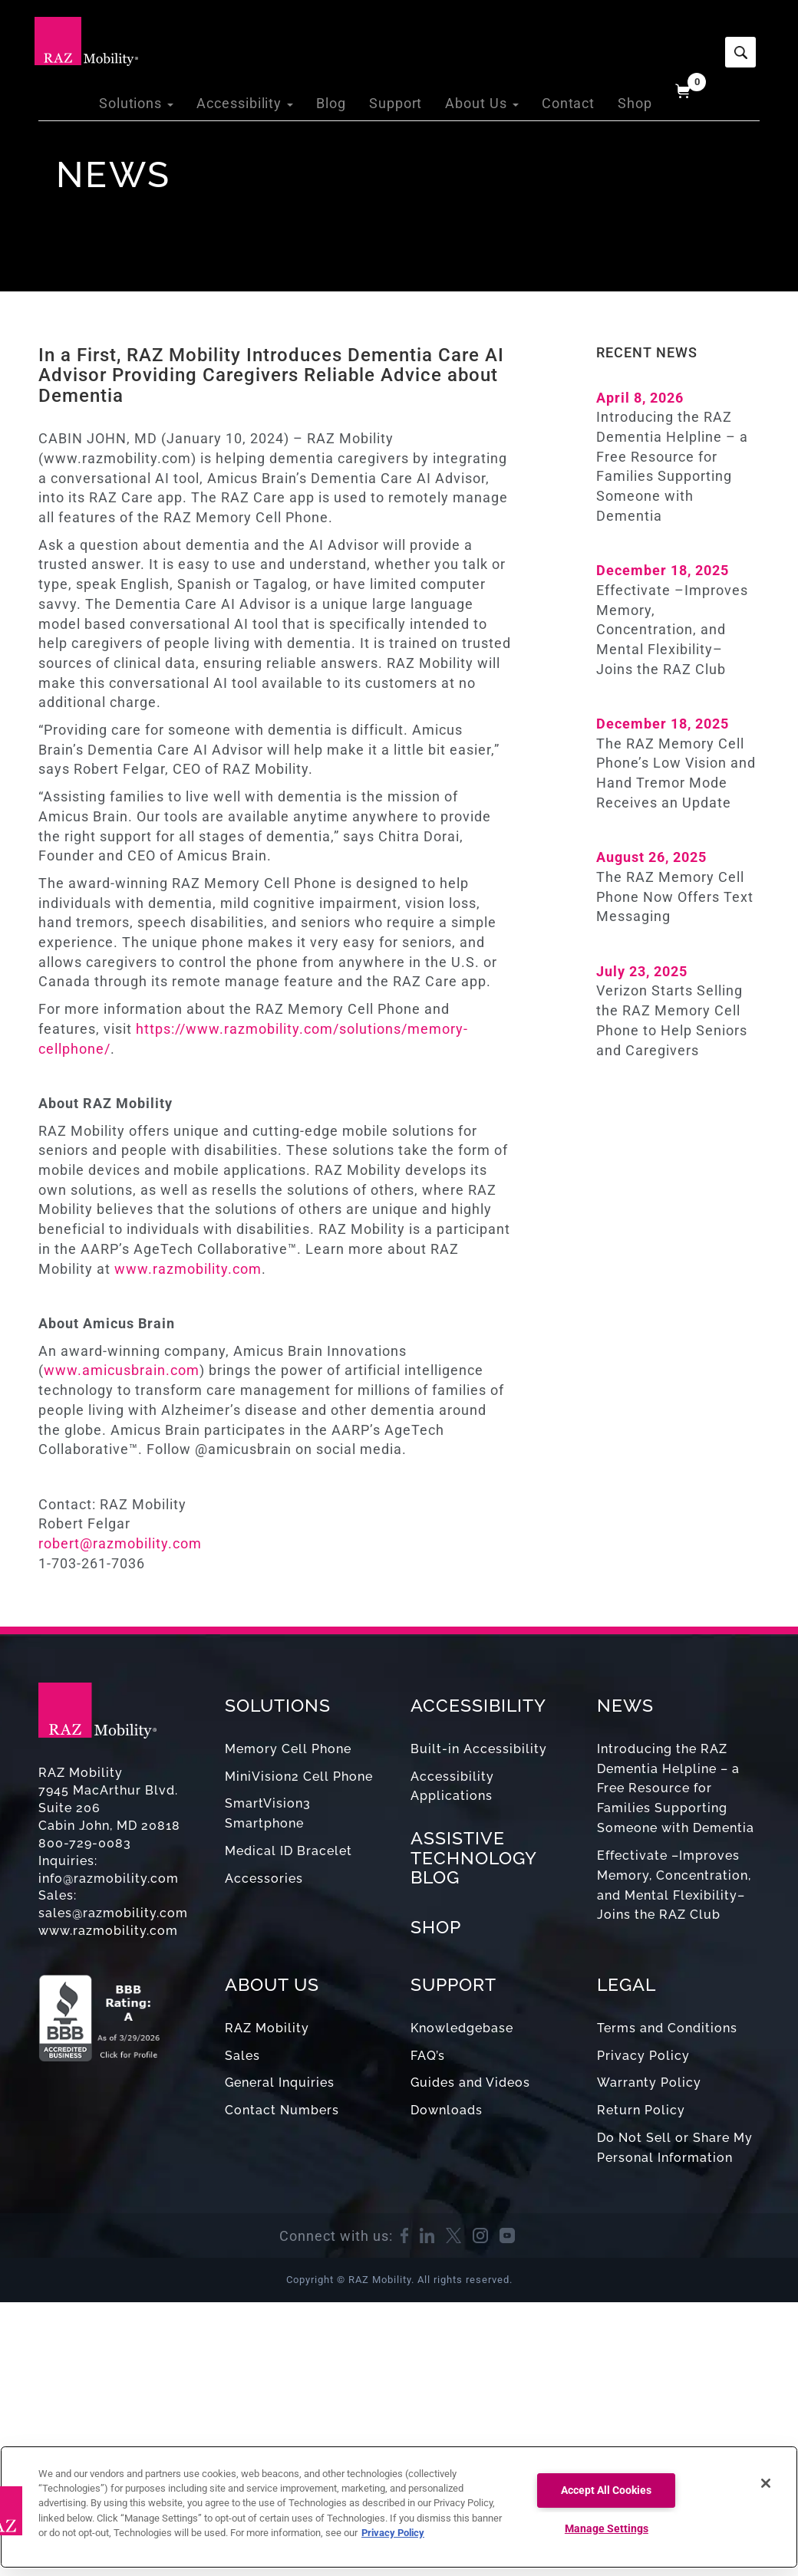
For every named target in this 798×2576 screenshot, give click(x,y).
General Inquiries (280, 2082)
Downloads (447, 2110)
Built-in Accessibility (479, 1749)
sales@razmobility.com (113, 1913)
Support (412, 38)
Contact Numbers (282, 2110)
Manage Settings (606, 2528)
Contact (573, 38)
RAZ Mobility (267, 2028)
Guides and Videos (470, 2082)
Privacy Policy (643, 2055)
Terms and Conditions (667, 2028)
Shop (636, 38)
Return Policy (641, 2110)
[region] (399, 2507)
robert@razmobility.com (122, 1543)
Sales (242, 2055)
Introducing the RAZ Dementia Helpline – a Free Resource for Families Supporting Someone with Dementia (675, 1788)
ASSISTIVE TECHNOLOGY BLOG (473, 1857)
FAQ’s (428, 2055)
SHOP (436, 1926)
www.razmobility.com (188, 1269)
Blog (351, 38)
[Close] (766, 2483)
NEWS (625, 1705)
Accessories (264, 1878)
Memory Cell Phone (288, 1749)
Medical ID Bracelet (288, 1851)
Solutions (172, 38)
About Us (493, 38)
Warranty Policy (649, 2082)
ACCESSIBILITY (478, 1705)
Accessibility (272, 38)
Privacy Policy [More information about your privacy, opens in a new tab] (392, 2532)
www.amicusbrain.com (122, 1370)
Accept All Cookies (606, 2490)
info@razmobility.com (108, 1878)
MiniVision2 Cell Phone (299, 1776)
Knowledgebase (462, 2028)
